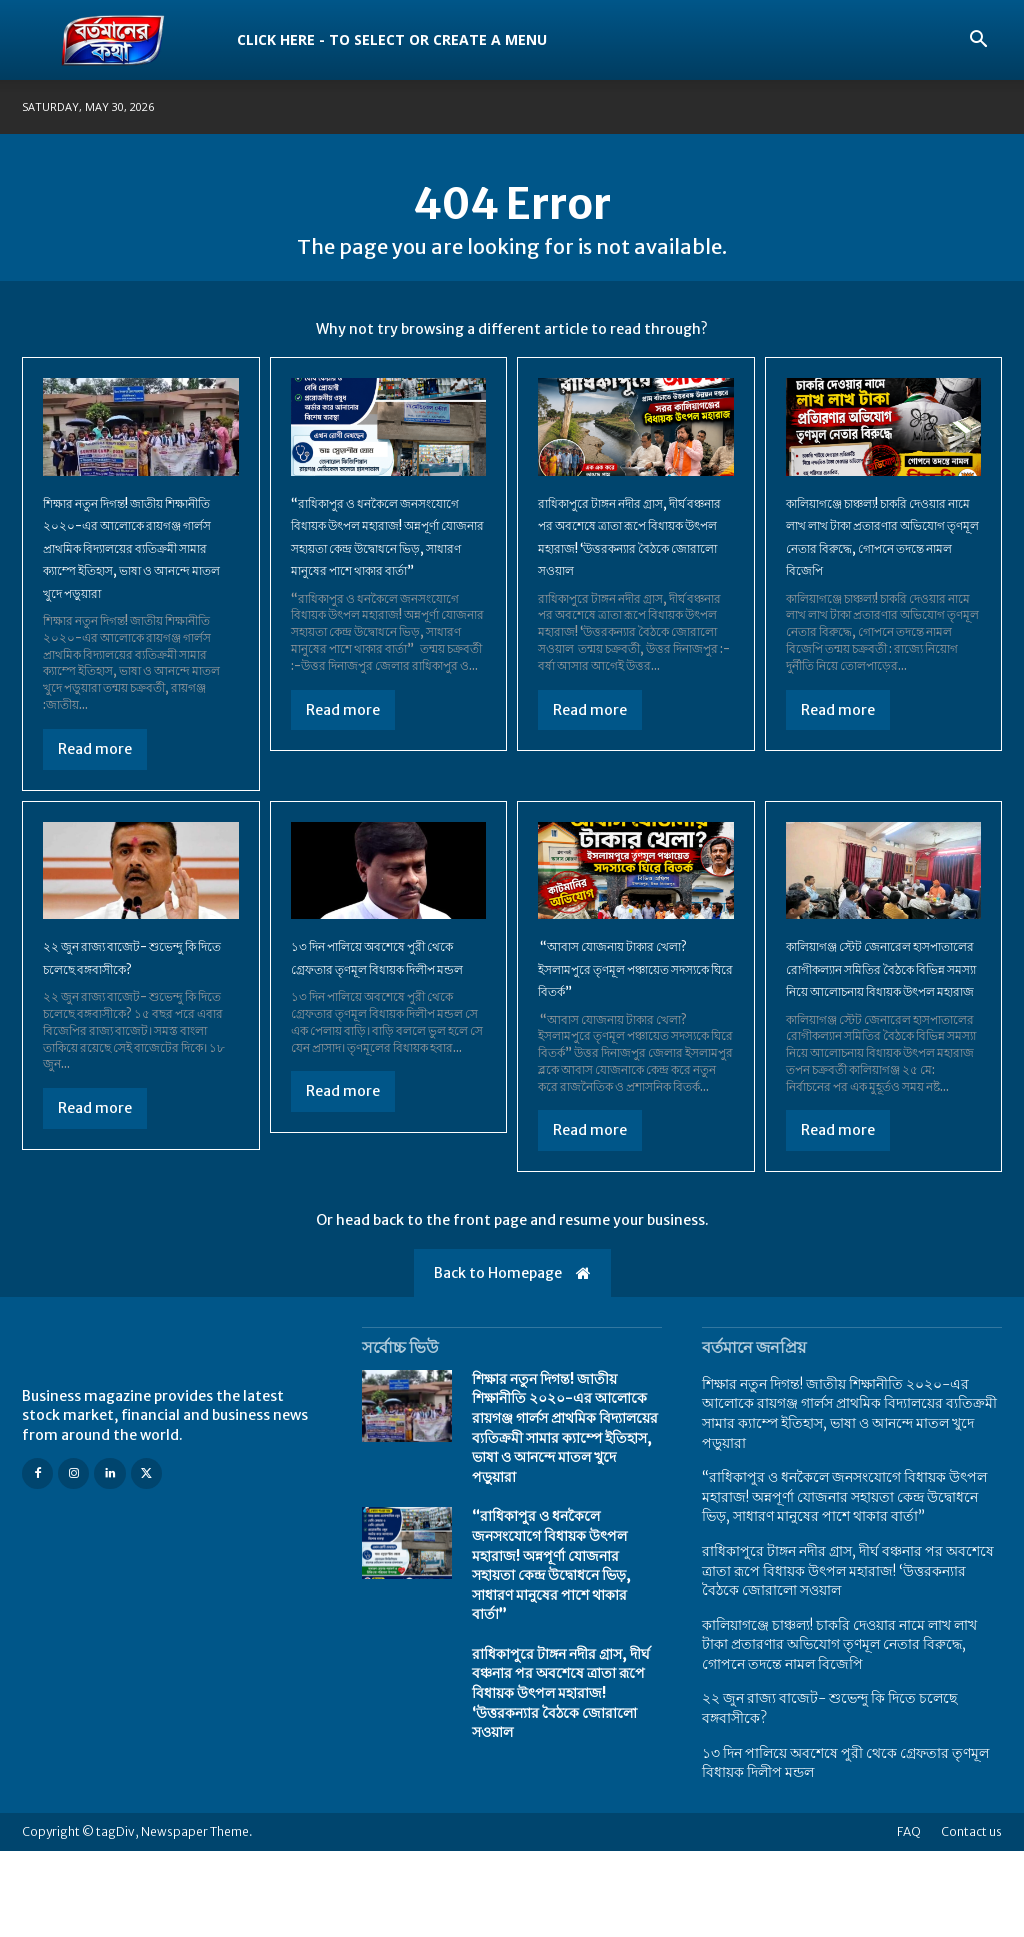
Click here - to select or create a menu (392, 39)
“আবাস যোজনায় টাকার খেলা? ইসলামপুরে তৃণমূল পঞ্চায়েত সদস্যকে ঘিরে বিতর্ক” (635, 1008)
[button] (978, 41)
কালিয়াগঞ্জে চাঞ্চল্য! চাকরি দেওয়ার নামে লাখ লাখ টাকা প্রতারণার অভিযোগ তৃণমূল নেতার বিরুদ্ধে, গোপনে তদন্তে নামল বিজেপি (878, 566)
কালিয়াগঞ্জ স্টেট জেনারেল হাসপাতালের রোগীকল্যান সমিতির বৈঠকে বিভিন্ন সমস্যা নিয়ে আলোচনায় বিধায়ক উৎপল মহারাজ (877, 1031)
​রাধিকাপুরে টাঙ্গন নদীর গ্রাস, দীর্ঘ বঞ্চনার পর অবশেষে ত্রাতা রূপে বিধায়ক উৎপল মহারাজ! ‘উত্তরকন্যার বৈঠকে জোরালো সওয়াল (632, 566)
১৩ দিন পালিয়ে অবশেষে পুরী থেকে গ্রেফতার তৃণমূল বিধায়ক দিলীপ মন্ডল (385, 1008)
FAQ (909, 1917)
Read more (95, 790)
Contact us (971, 1917)
